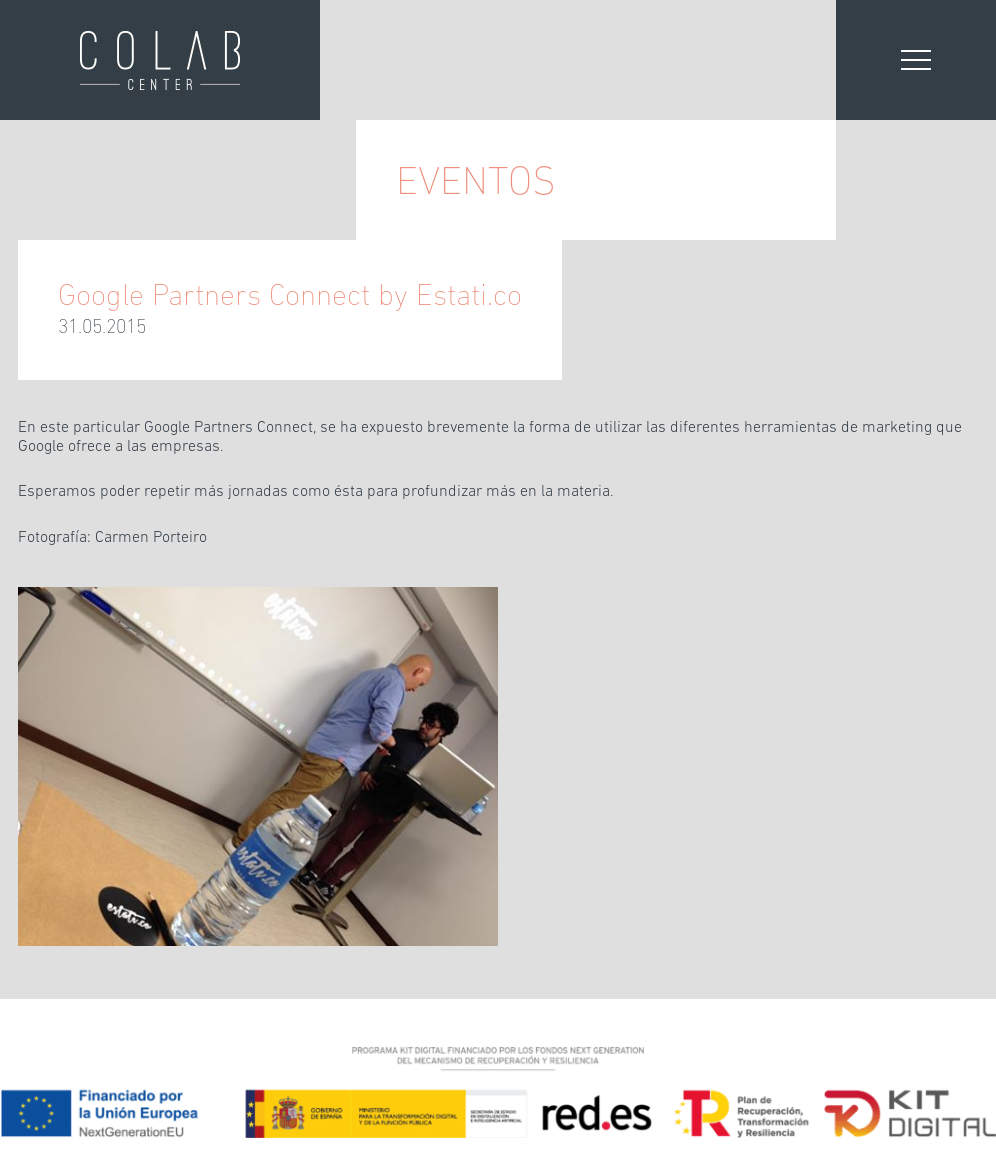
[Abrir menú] (916, 60)
